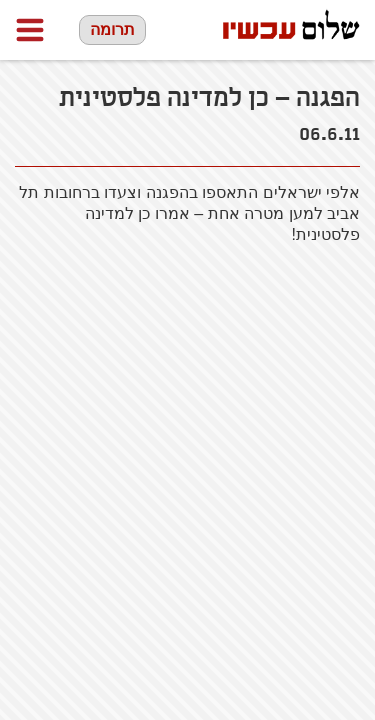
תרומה (112, 29)
